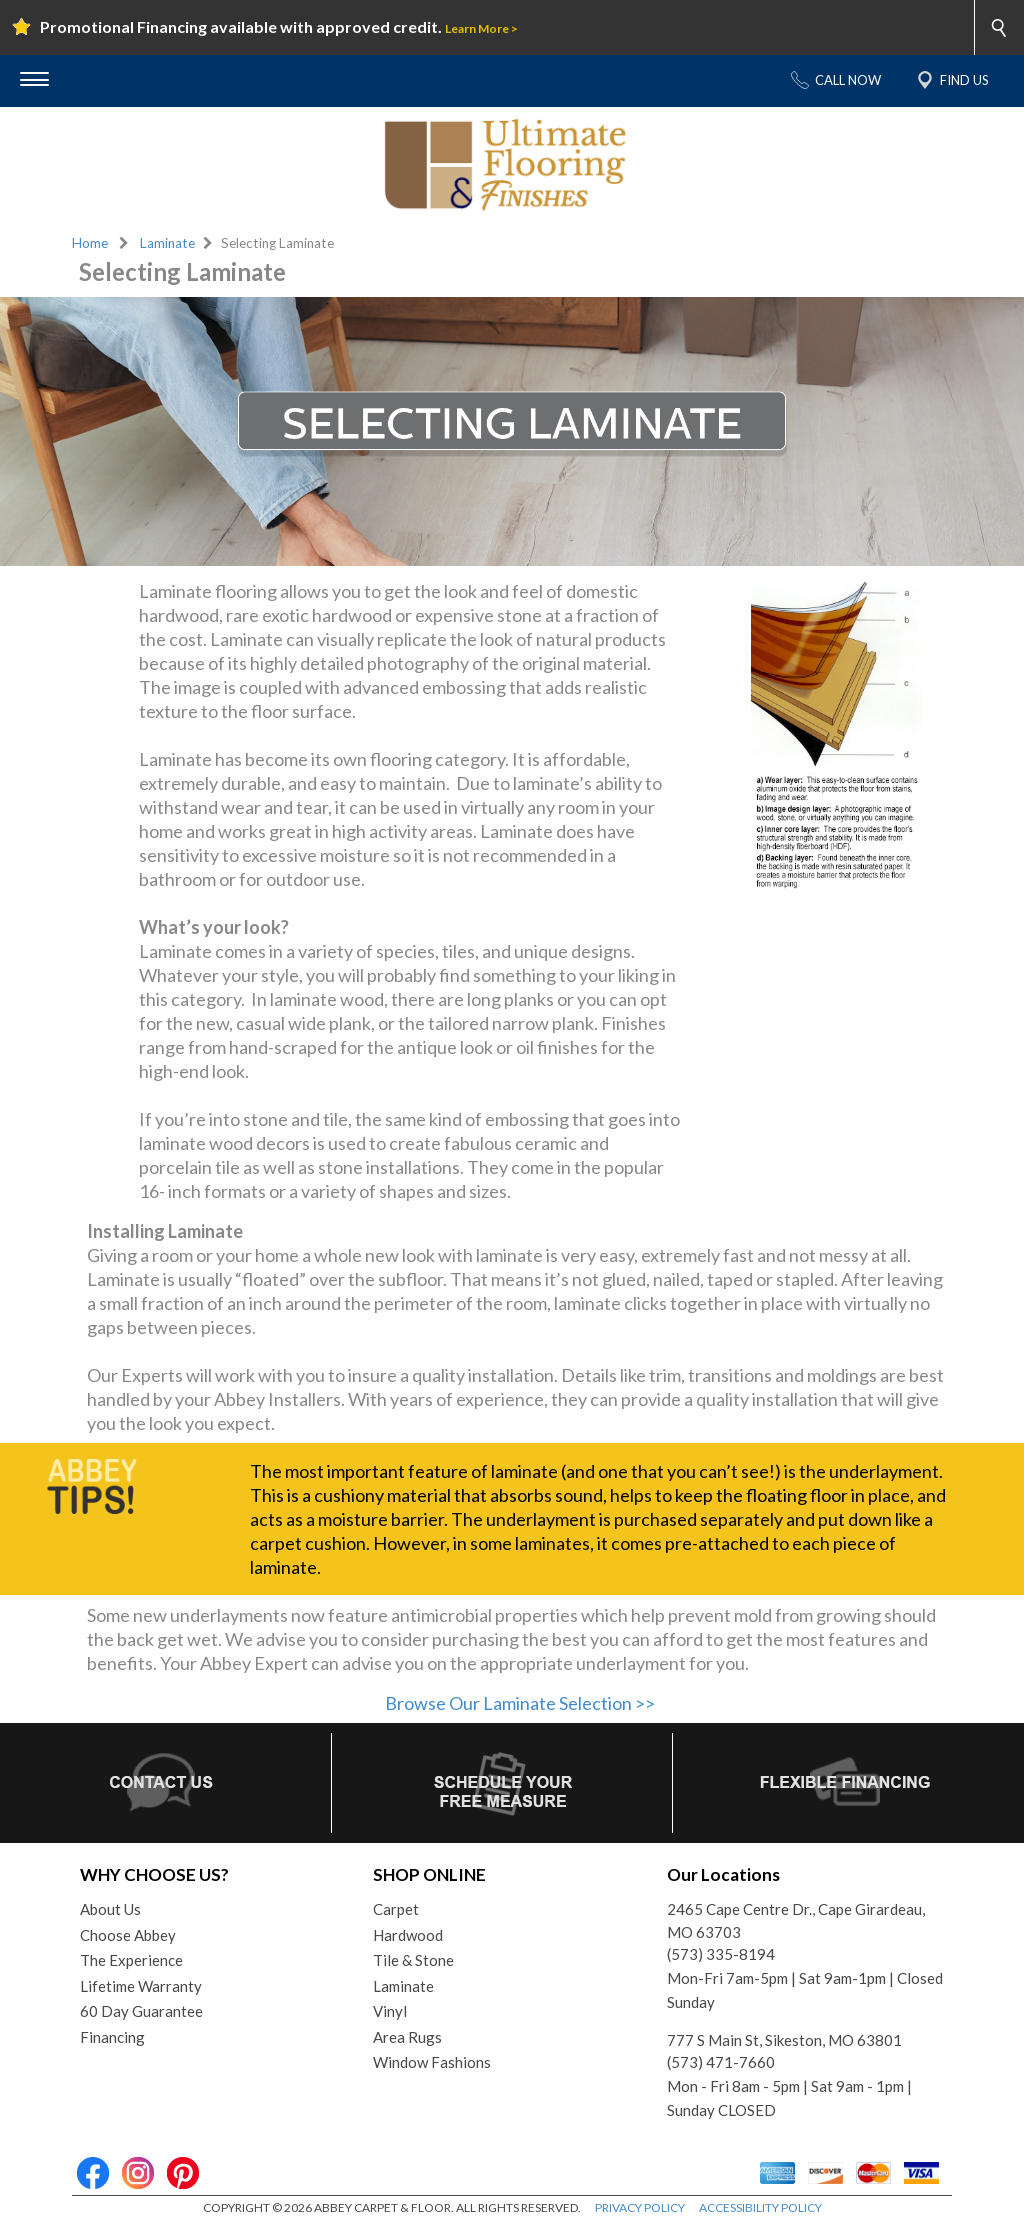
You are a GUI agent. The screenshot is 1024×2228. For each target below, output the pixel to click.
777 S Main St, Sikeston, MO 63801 (784, 2040)
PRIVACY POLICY (640, 2207)
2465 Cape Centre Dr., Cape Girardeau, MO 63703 (796, 1920)
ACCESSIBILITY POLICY (760, 2207)
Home (90, 243)
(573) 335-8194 (721, 1954)
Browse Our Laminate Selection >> (520, 1703)
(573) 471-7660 (721, 2062)
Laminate (167, 243)
